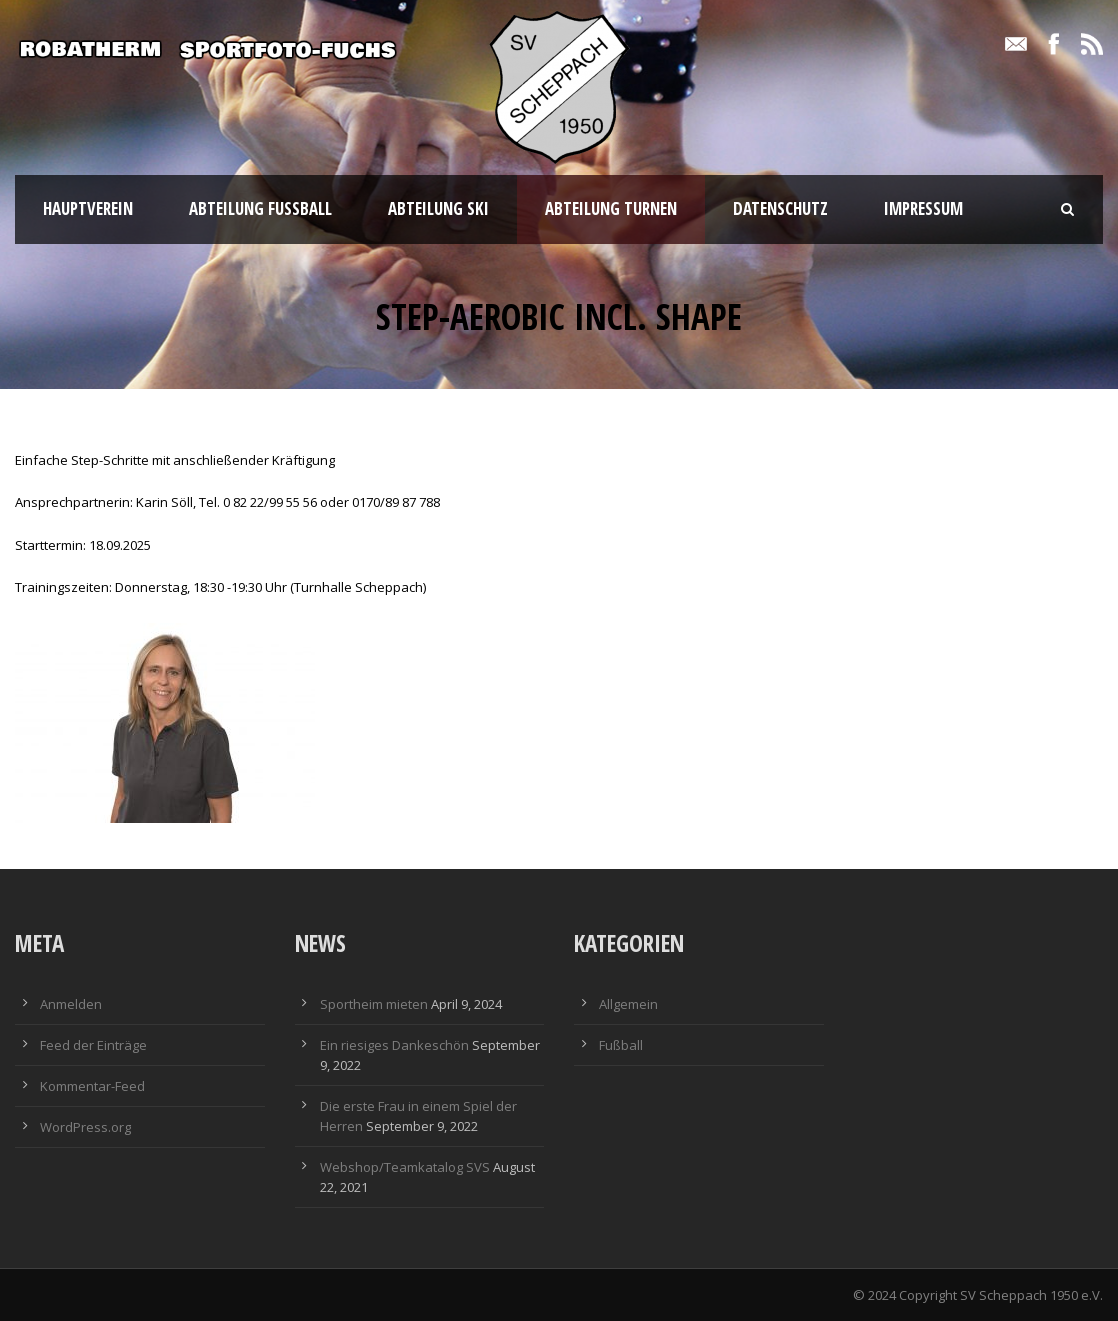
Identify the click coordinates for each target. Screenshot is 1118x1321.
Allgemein (628, 1004)
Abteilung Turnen (611, 208)
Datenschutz (780, 208)
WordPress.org (85, 1127)
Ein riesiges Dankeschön (394, 1045)
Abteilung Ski (438, 208)
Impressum (923, 208)
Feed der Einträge (93, 1045)
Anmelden (71, 1004)
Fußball (621, 1045)
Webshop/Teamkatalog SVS (405, 1167)
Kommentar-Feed (92, 1086)
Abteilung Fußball (260, 208)
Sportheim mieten (374, 1004)
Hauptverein (88, 208)
